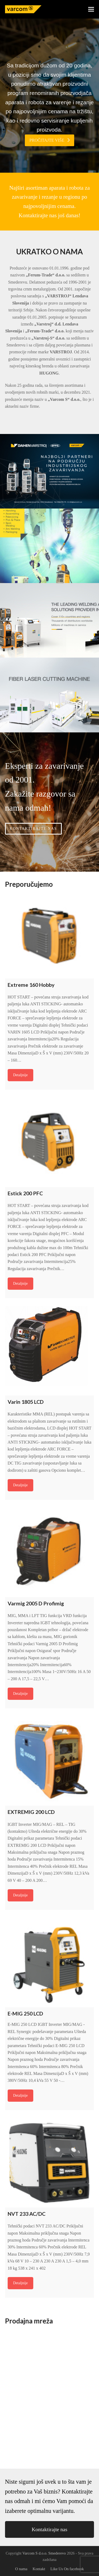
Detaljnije (20, 1075)
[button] (91, 9)
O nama (21, 2569)
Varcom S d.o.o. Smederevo (44, 2553)
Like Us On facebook (67, 2569)
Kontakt (39, 2569)
